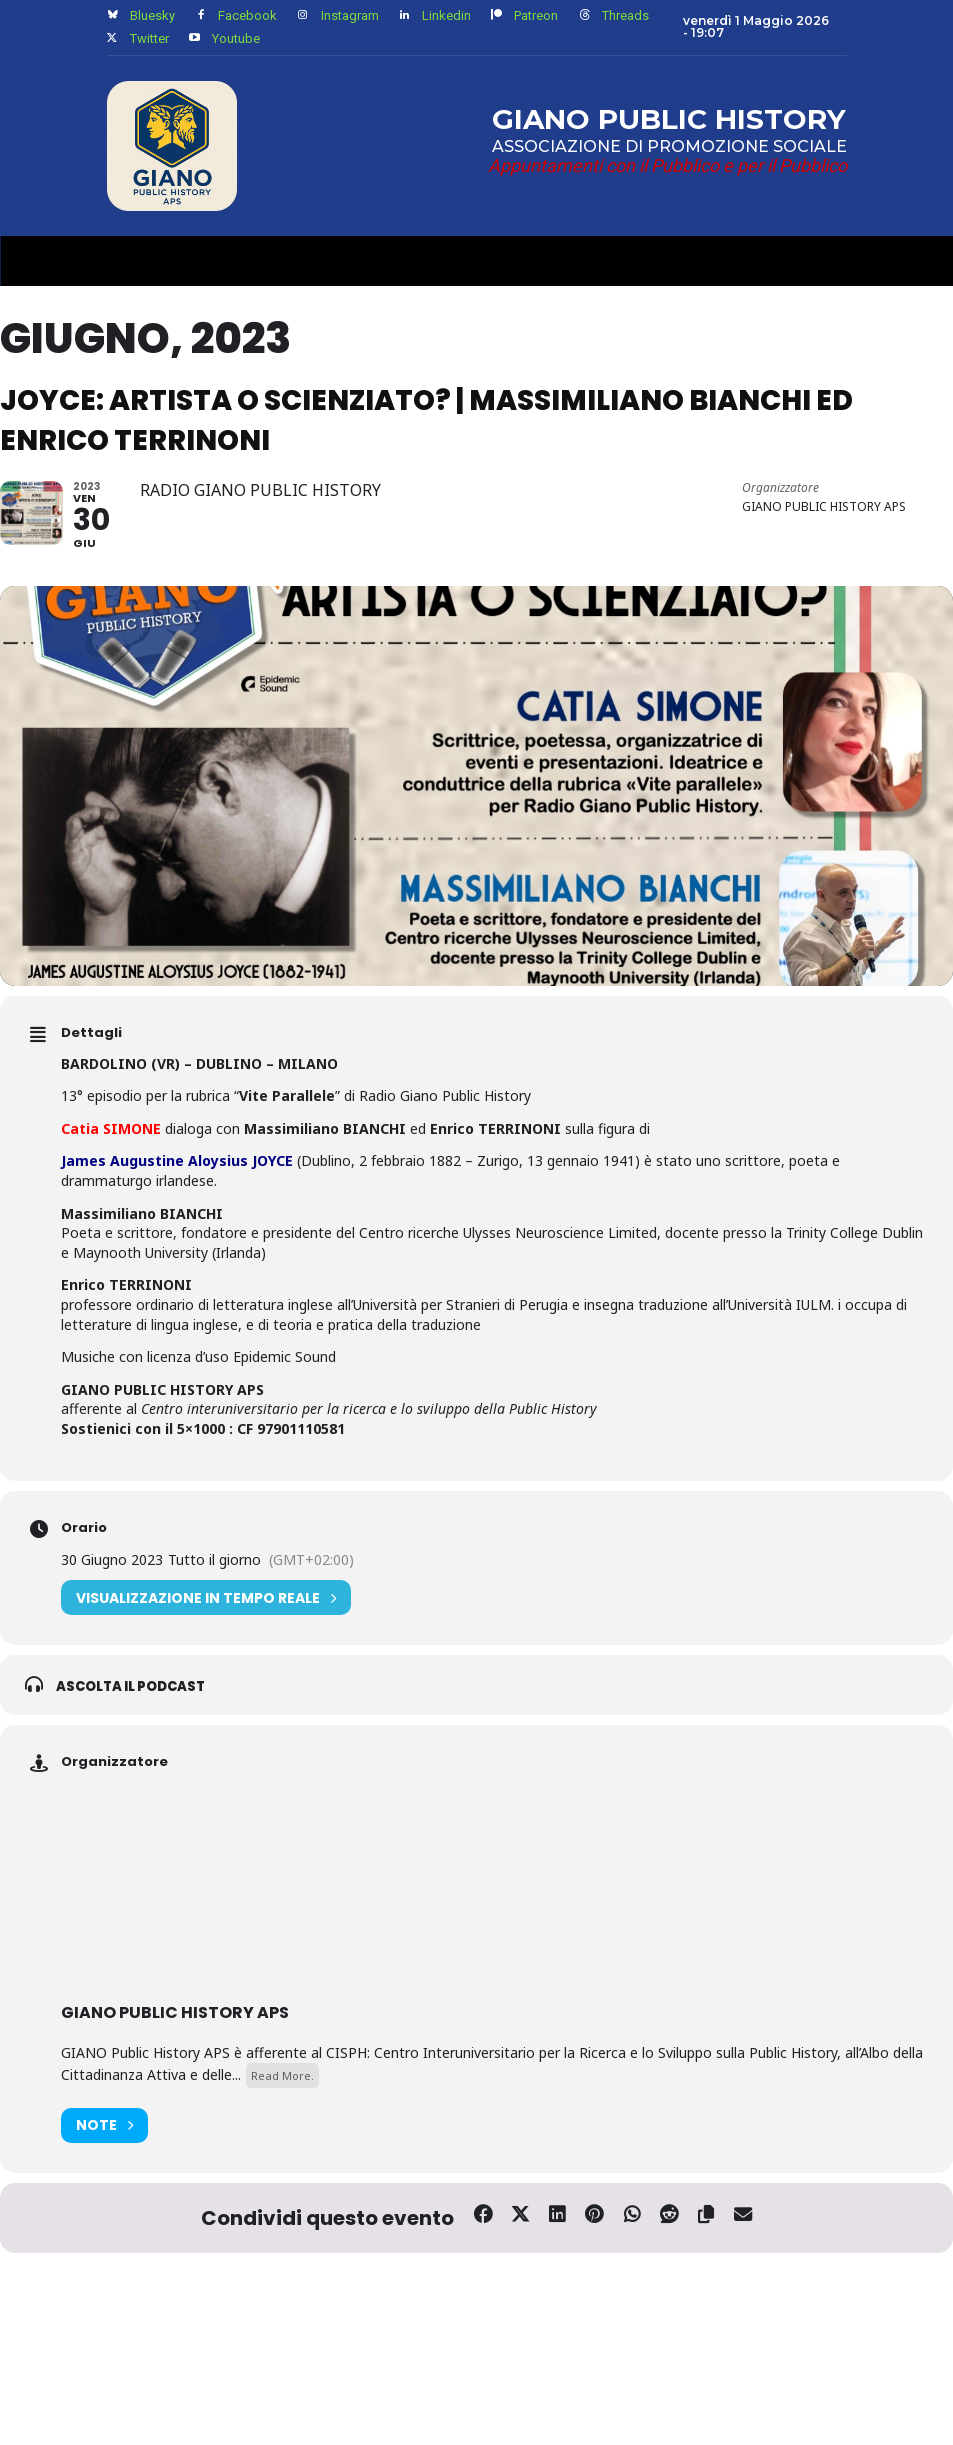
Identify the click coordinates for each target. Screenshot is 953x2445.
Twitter (149, 38)
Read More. (282, 2139)
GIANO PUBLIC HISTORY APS (175, 2076)
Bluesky (152, 15)
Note (104, 2189)
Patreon (536, 15)
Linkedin (446, 15)
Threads (625, 15)
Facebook (247, 15)
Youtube (236, 38)
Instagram (350, 15)
